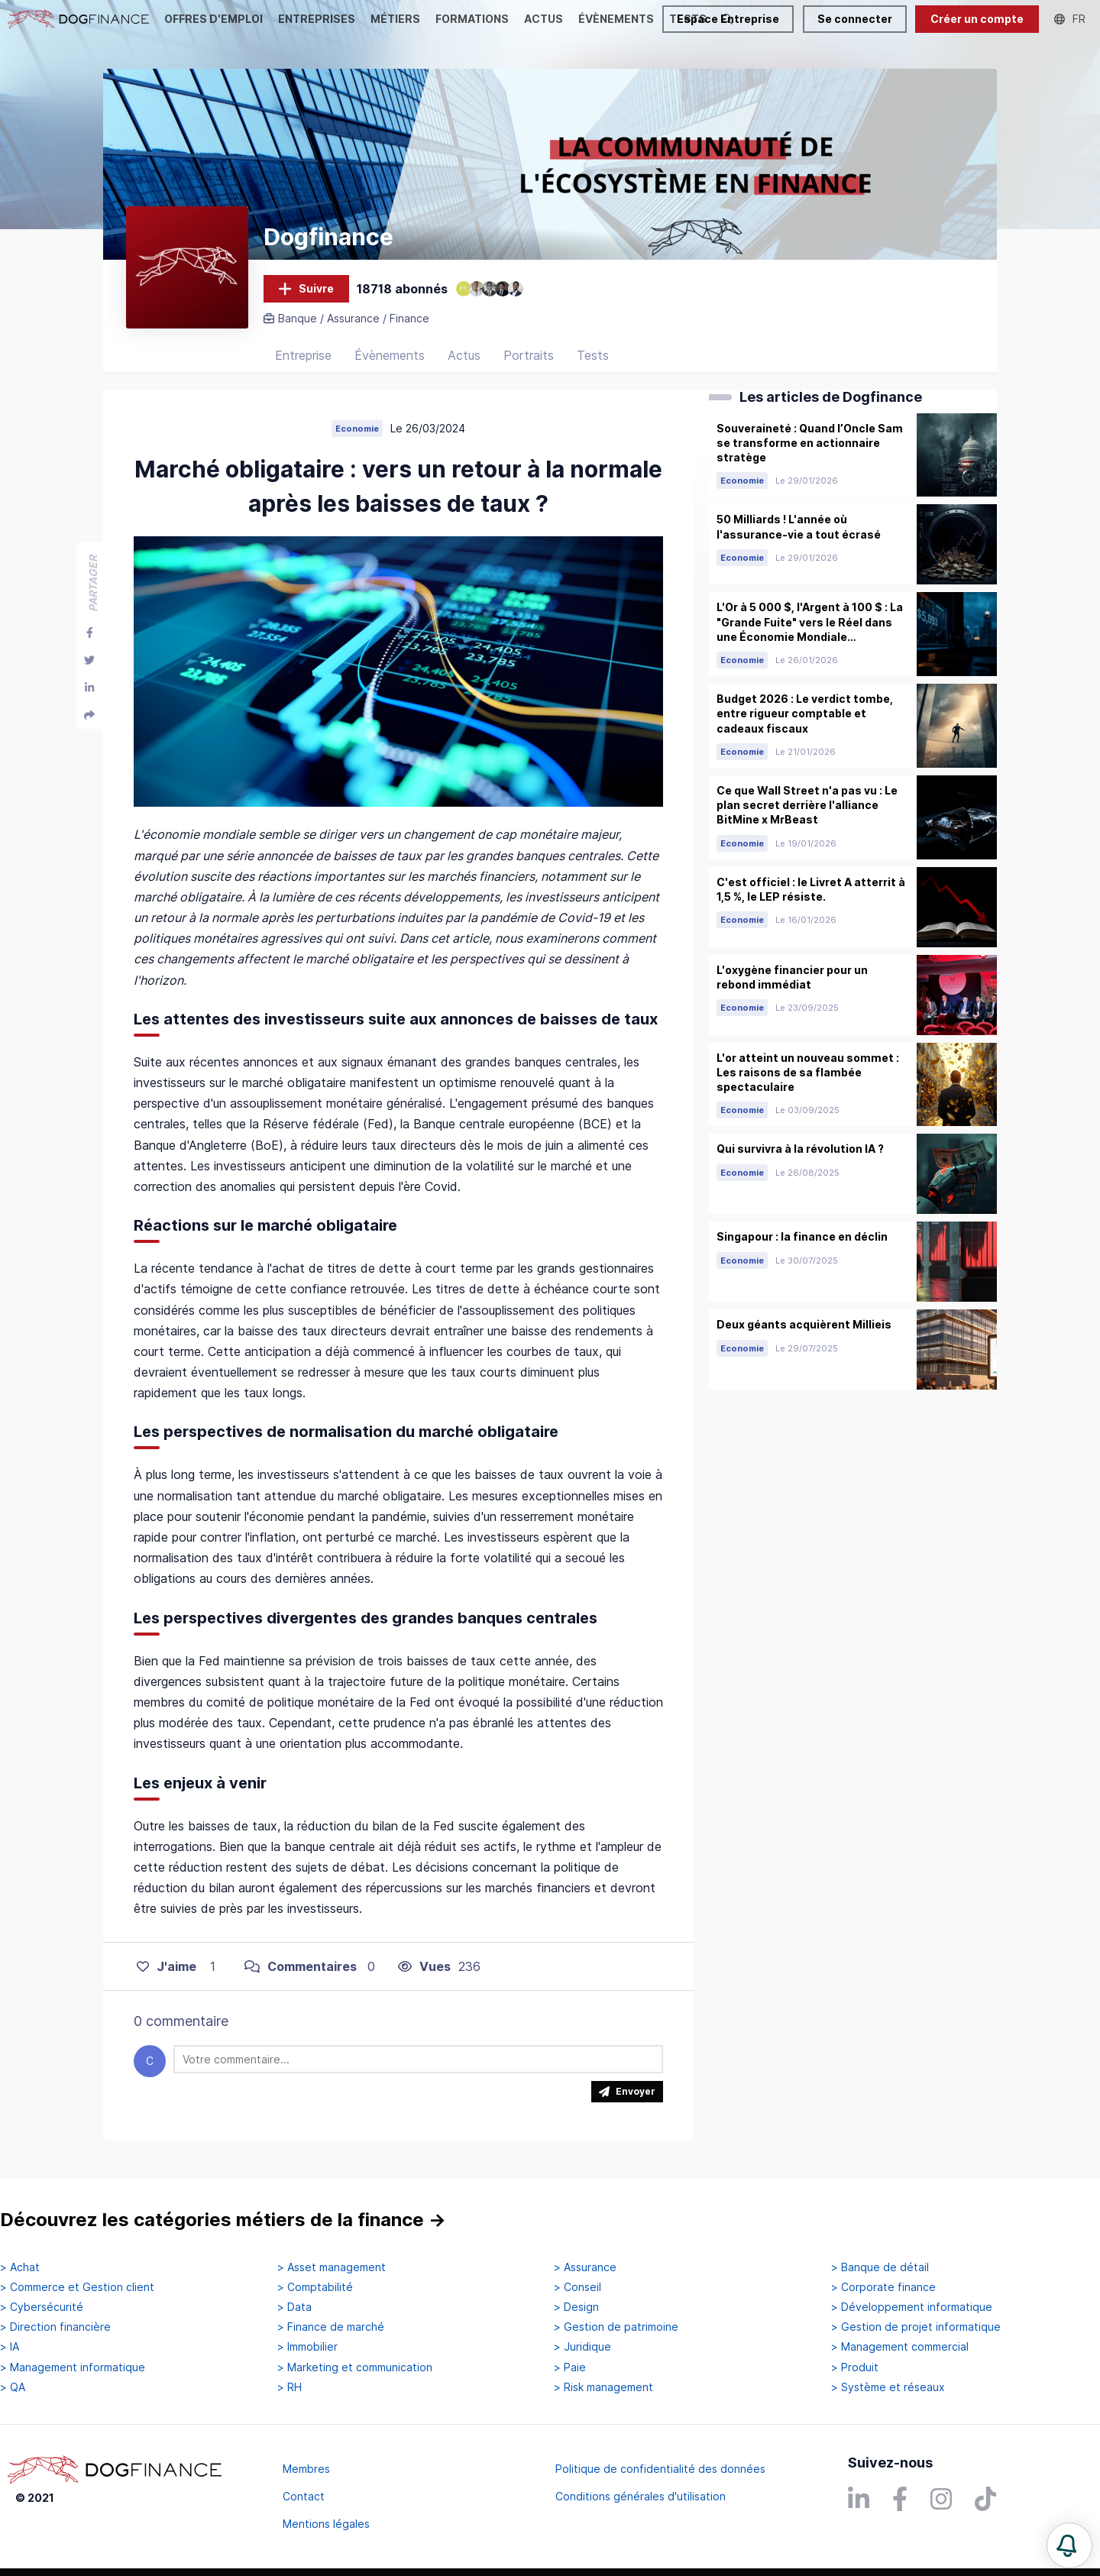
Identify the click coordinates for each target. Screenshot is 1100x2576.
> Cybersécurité (41, 2307)
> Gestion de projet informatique (916, 2327)
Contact (304, 2496)
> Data (294, 2307)
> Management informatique (72, 2367)
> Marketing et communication (354, 2367)
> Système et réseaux (888, 2387)
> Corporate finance (883, 2287)
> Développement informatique (911, 2307)
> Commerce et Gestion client (77, 2287)
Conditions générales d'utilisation (640, 2496)
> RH (289, 2387)
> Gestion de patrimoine (616, 2327)
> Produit (854, 2367)
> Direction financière (55, 2327)
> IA (9, 2347)
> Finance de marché (330, 2327)
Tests (593, 355)
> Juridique (582, 2347)
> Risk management (603, 2387)
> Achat (20, 2267)
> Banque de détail (880, 2267)
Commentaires (300, 1966)
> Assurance (585, 2267)
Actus (464, 355)
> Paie (570, 2367)
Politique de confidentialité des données (660, 2468)
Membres (306, 2468)
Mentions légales (326, 2523)
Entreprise (303, 355)
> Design (576, 2307)
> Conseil (577, 2287)
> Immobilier (307, 2347)
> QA (12, 2387)
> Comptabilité (315, 2287)
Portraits (528, 355)
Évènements (389, 355)
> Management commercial (900, 2347)
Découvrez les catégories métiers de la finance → (223, 2220)
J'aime (166, 1966)
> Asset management (331, 2267)
